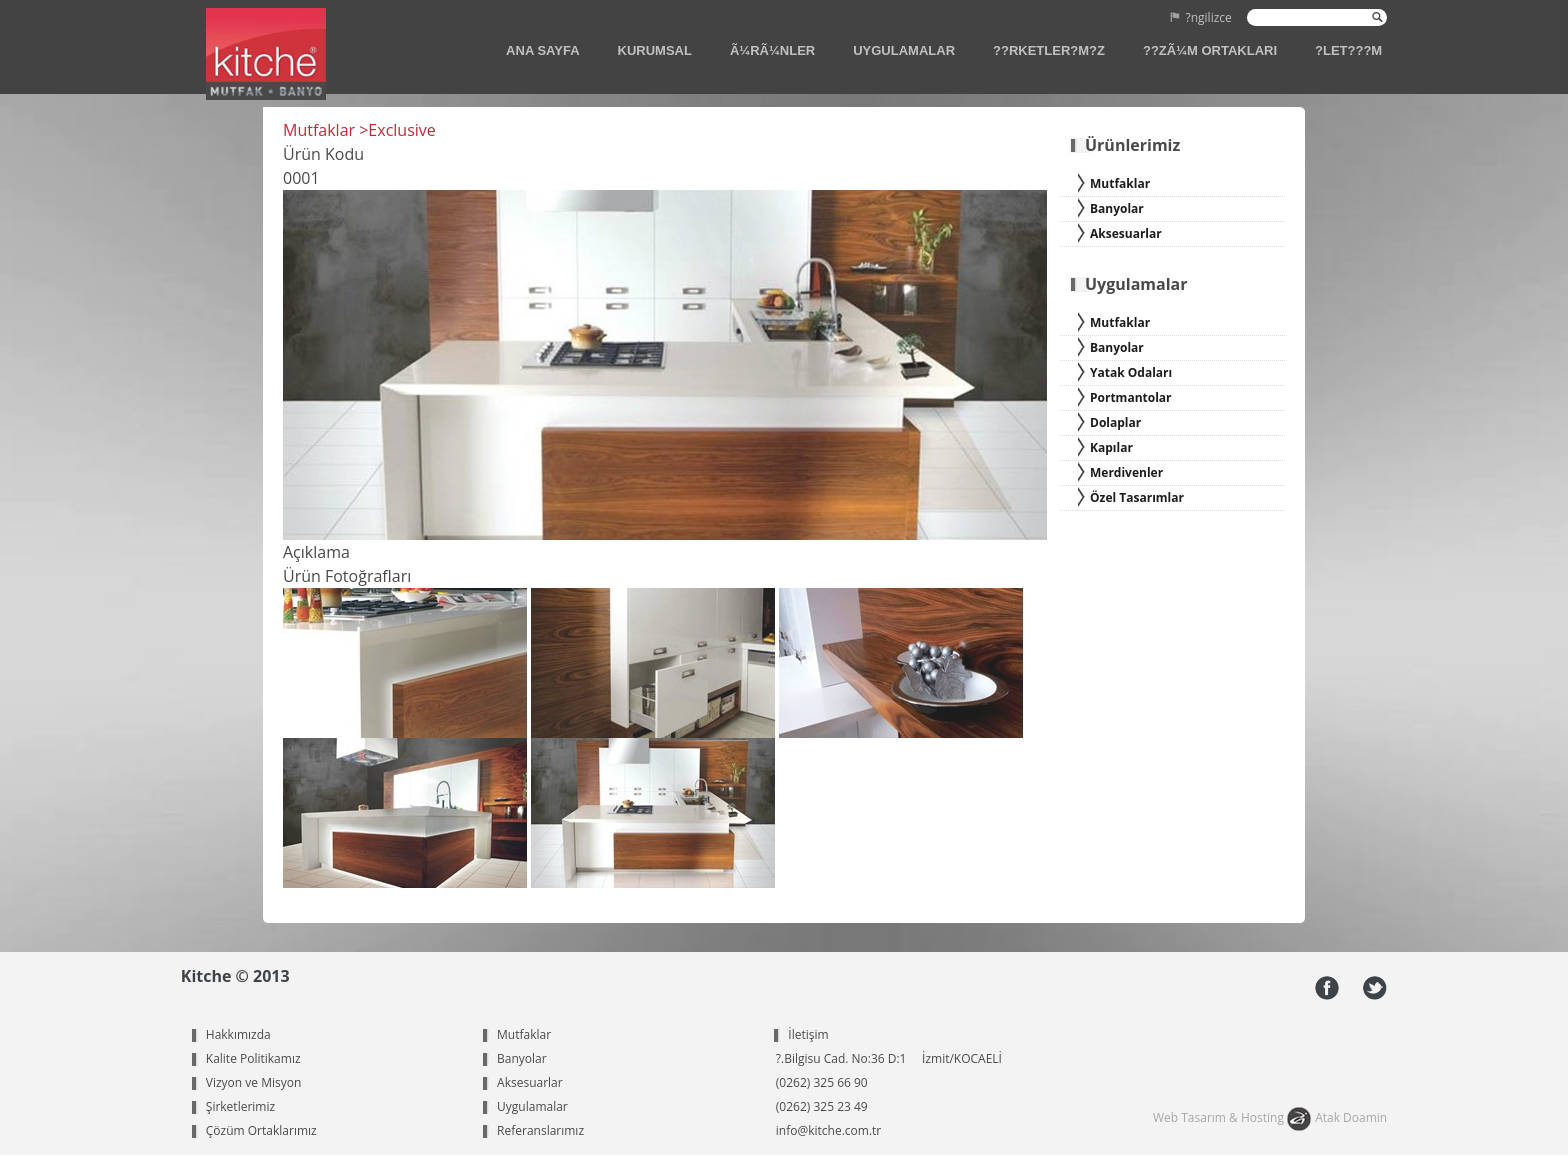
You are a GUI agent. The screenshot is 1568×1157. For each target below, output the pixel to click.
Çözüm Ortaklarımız (261, 1130)
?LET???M (1348, 50)
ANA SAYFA (542, 50)
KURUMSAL (655, 50)
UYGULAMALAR (904, 50)
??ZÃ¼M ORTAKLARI (1210, 50)
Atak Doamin (1351, 1117)
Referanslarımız (540, 1130)
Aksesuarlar (1126, 233)
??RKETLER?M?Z (1049, 50)
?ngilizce (1209, 19)
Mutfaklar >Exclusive (359, 130)
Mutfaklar (1120, 183)
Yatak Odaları (1131, 372)
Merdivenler (1126, 472)
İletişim (808, 1034)
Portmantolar (1131, 397)
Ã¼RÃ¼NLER (772, 50)
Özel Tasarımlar (1137, 497)
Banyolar (1117, 208)
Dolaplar (1115, 422)
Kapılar (1111, 447)
